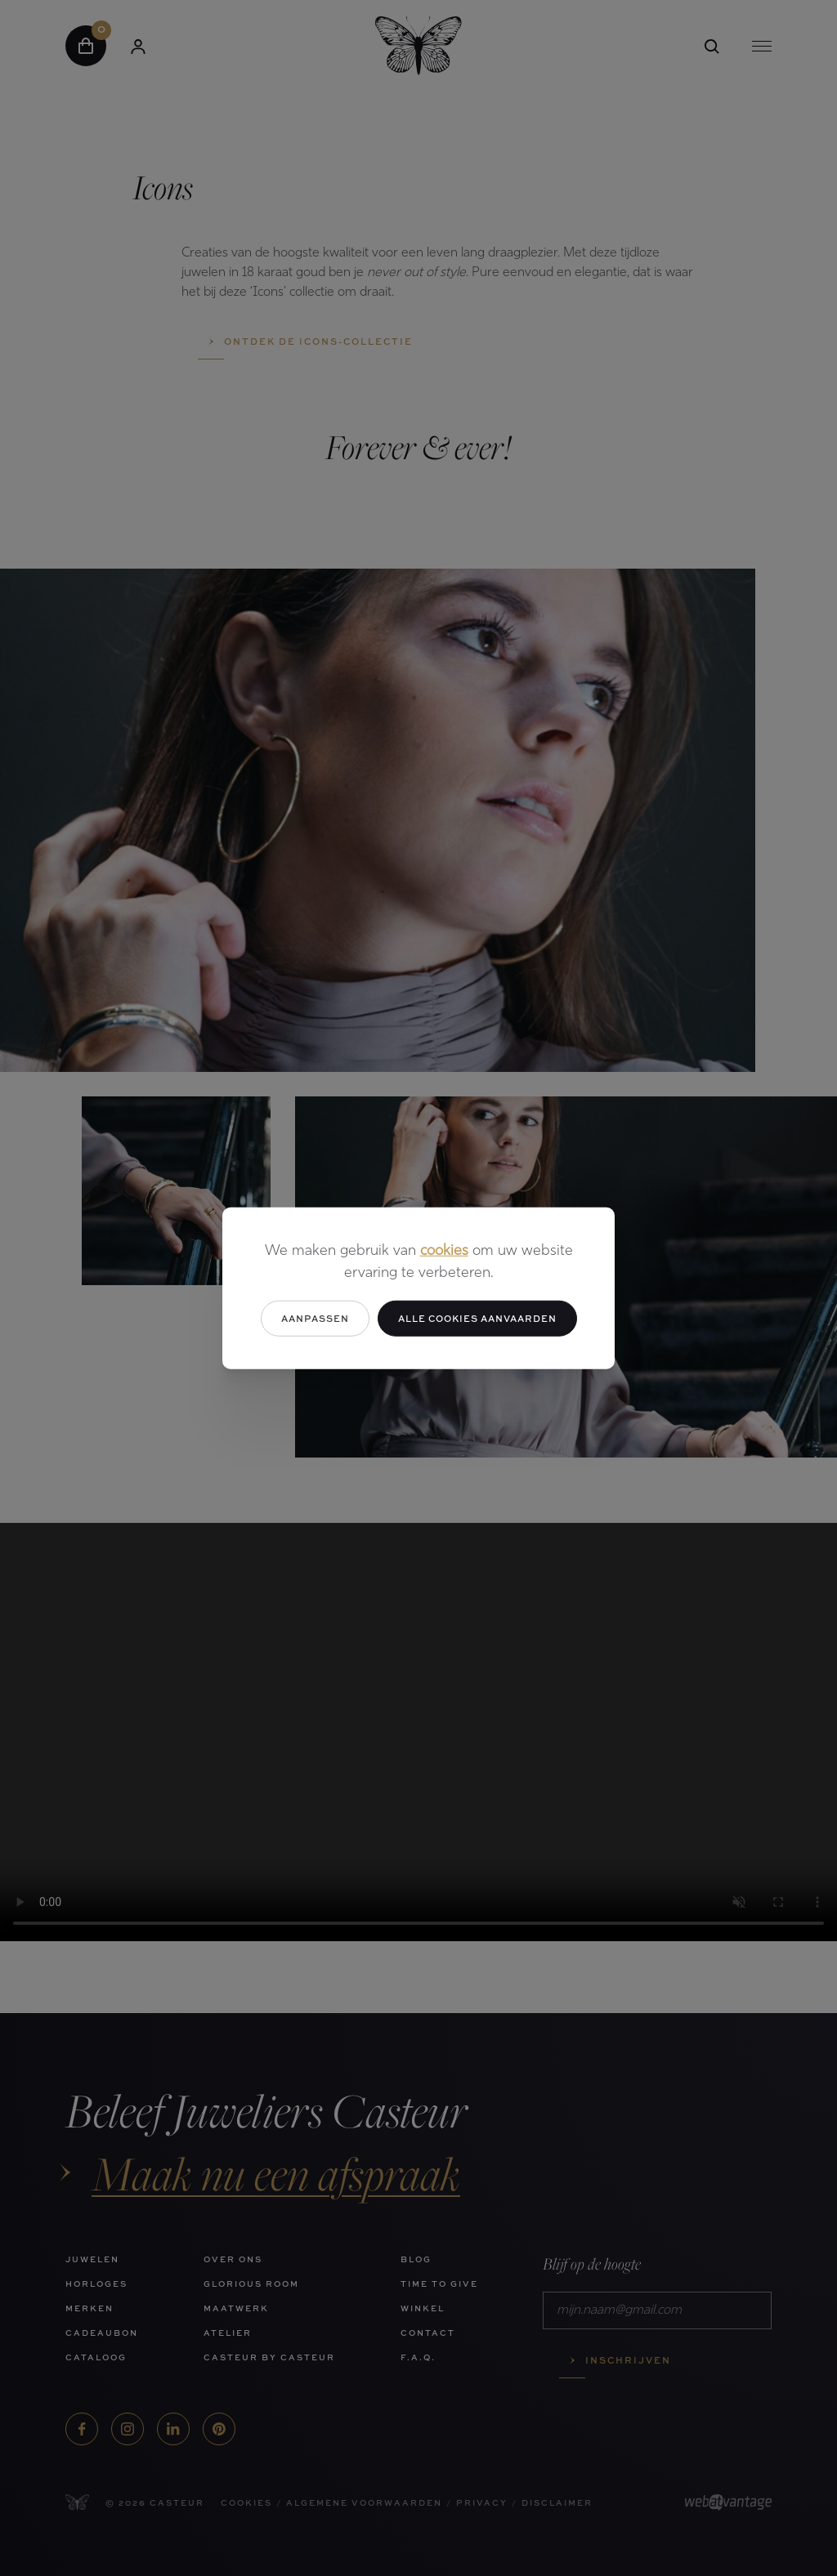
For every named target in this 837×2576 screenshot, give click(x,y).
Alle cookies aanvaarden (477, 1317)
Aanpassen (315, 1317)
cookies (444, 1250)
